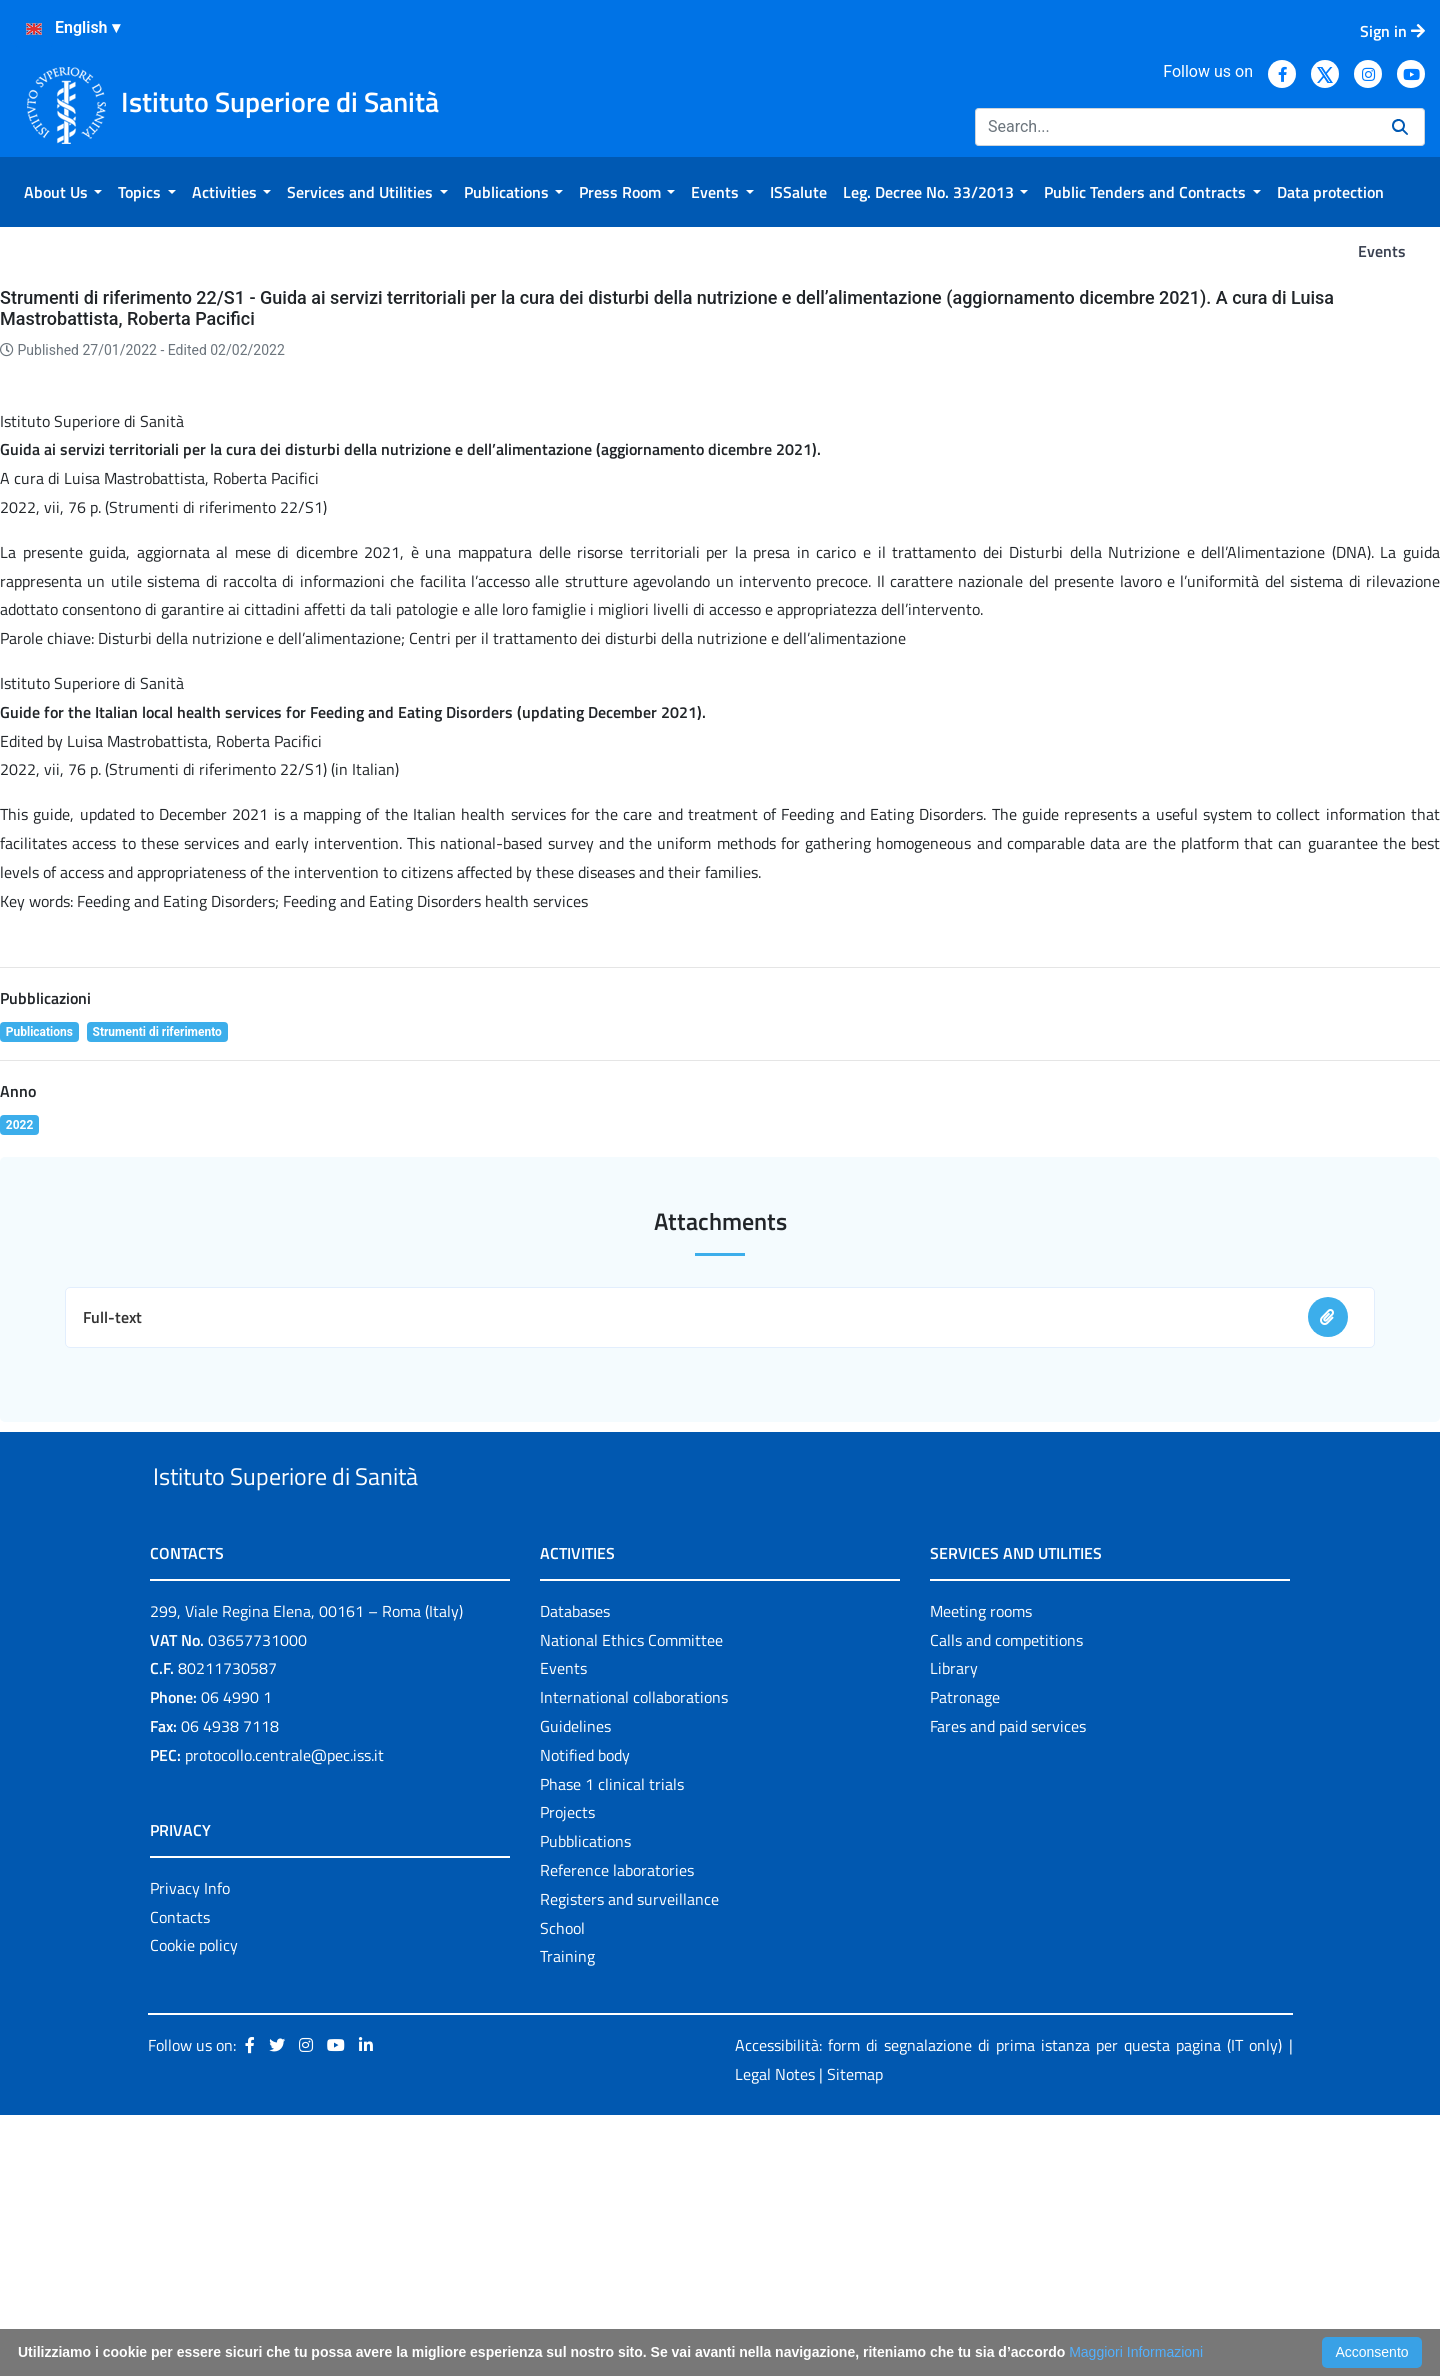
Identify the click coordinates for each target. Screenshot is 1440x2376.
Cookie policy (194, 2207)
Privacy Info (190, 2149)
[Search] (1175, 127)
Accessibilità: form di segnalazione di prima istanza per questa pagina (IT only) (1008, 2307)
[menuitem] (63, 192)
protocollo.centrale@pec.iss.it (284, 2016)
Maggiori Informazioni (1136, 2352)
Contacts (180, 2178)
